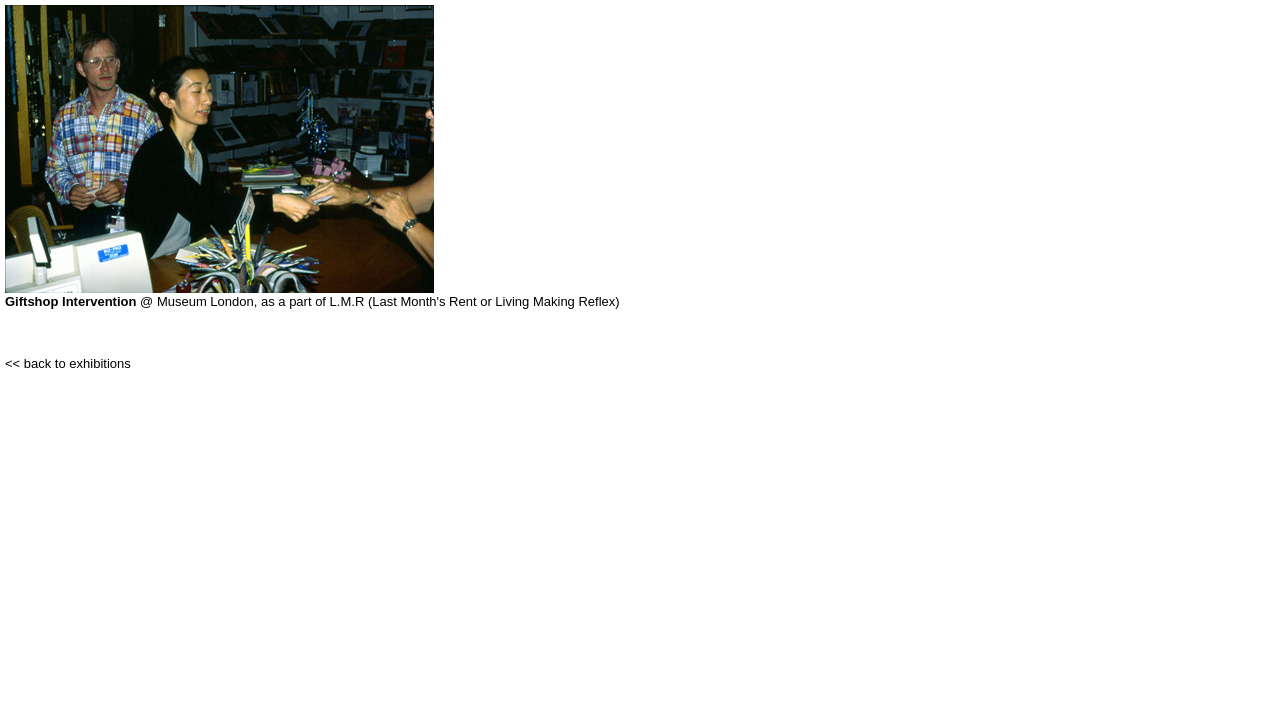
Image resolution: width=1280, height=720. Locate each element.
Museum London (205, 301)
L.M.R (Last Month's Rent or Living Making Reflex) (475, 301)
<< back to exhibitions (68, 363)
